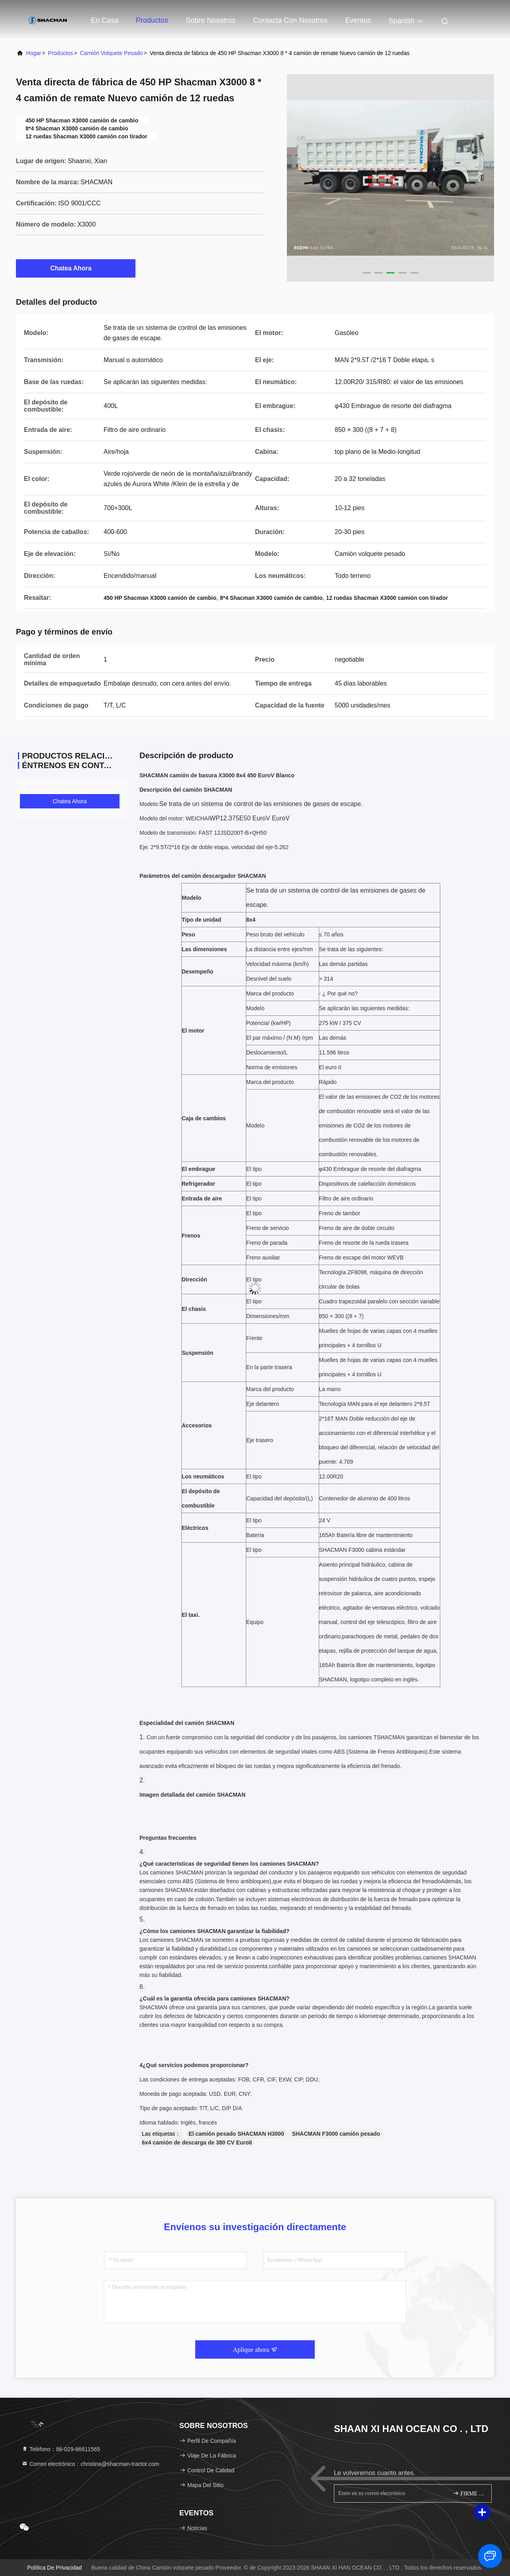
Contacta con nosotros (290, 20)
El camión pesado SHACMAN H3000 (236, 2134)
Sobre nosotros (210, 20)
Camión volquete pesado (111, 53)
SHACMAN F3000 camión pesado (336, 2134)
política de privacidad (54, 2567)
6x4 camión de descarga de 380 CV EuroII (197, 2142)
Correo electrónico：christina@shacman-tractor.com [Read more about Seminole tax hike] (90, 2464)
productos (60, 53)
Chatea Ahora (75, 268)
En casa (104, 20)
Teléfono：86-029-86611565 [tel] (61, 2449)
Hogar (33, 53)
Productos (152, 20)
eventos (358, 20)
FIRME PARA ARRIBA (469, 2493)
